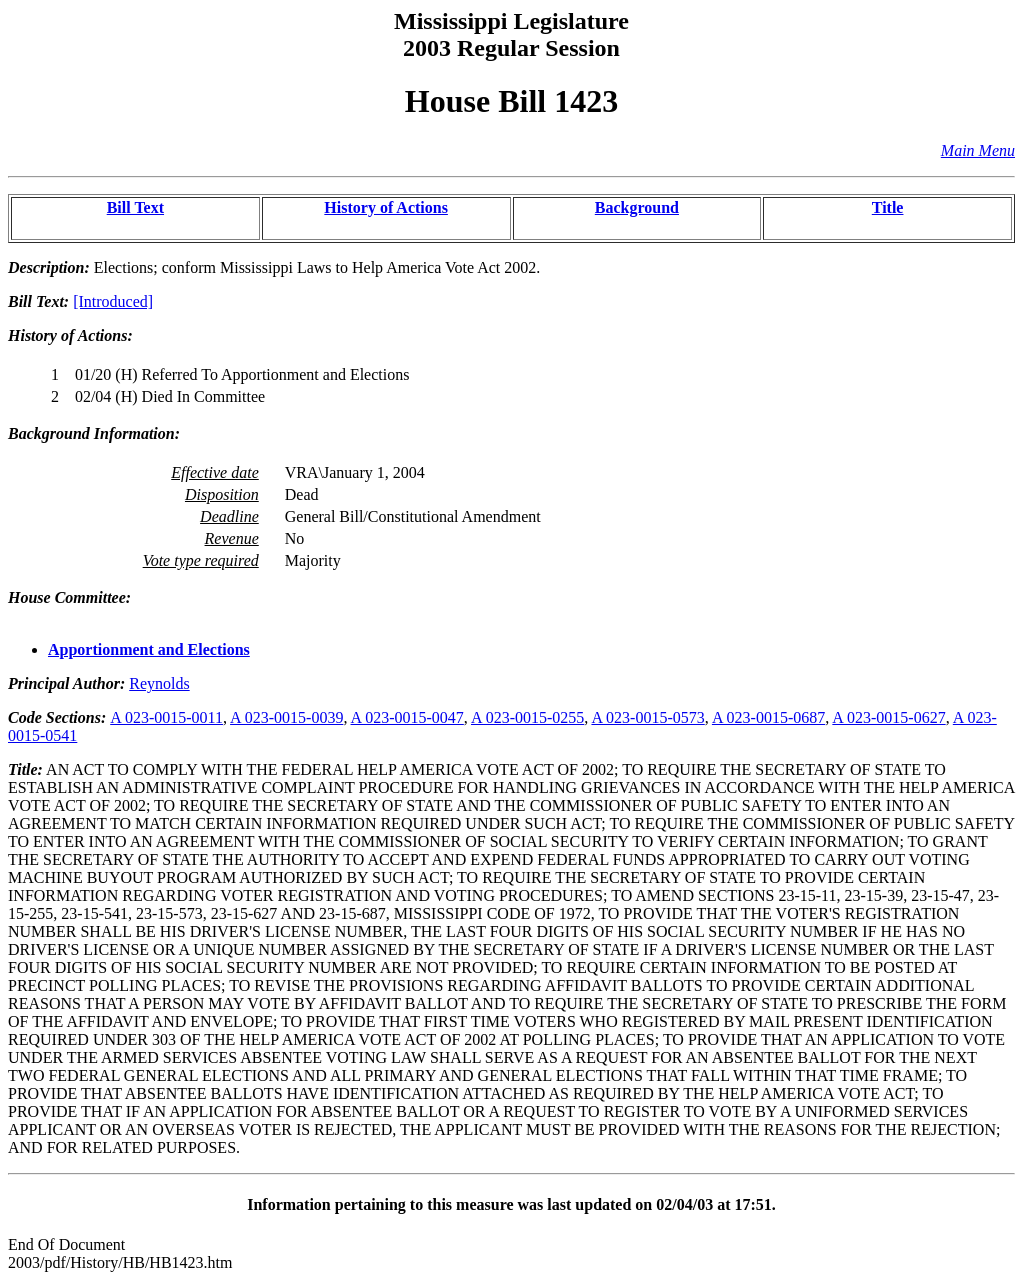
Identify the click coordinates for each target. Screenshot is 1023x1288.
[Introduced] (113, 301)
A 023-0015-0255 (527, 717)
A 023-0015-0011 (166, 717)
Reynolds (159, 683)
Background (637, 207)
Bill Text (135, 207)
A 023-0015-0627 (888, 717)
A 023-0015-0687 (768, 717)
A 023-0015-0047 (407, 717)
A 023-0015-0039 (286, 717)
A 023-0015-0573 (647, 717)
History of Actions (386, 207)
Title (888, 207)
